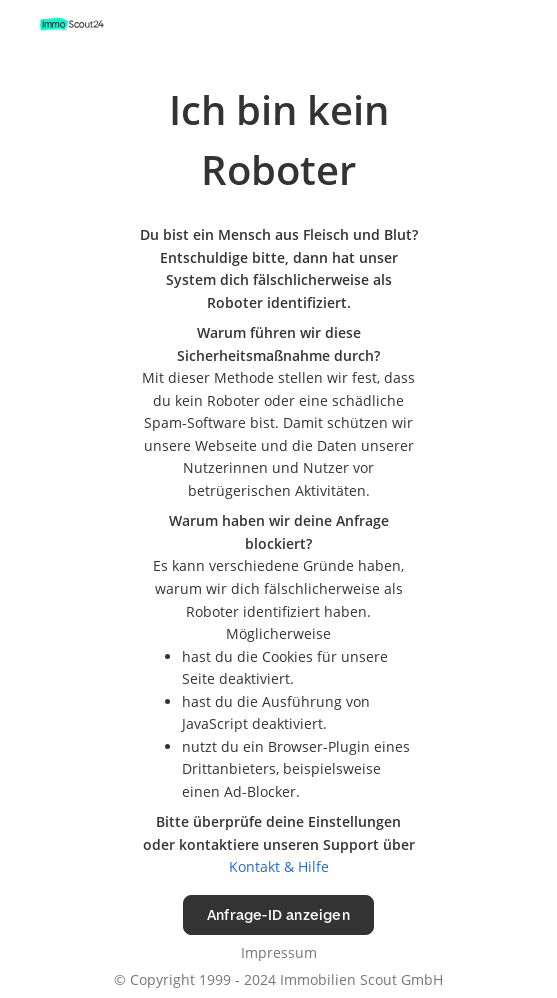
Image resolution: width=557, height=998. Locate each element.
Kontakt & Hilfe (279, 866)
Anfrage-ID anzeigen (278, 914)
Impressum (279, 952)
